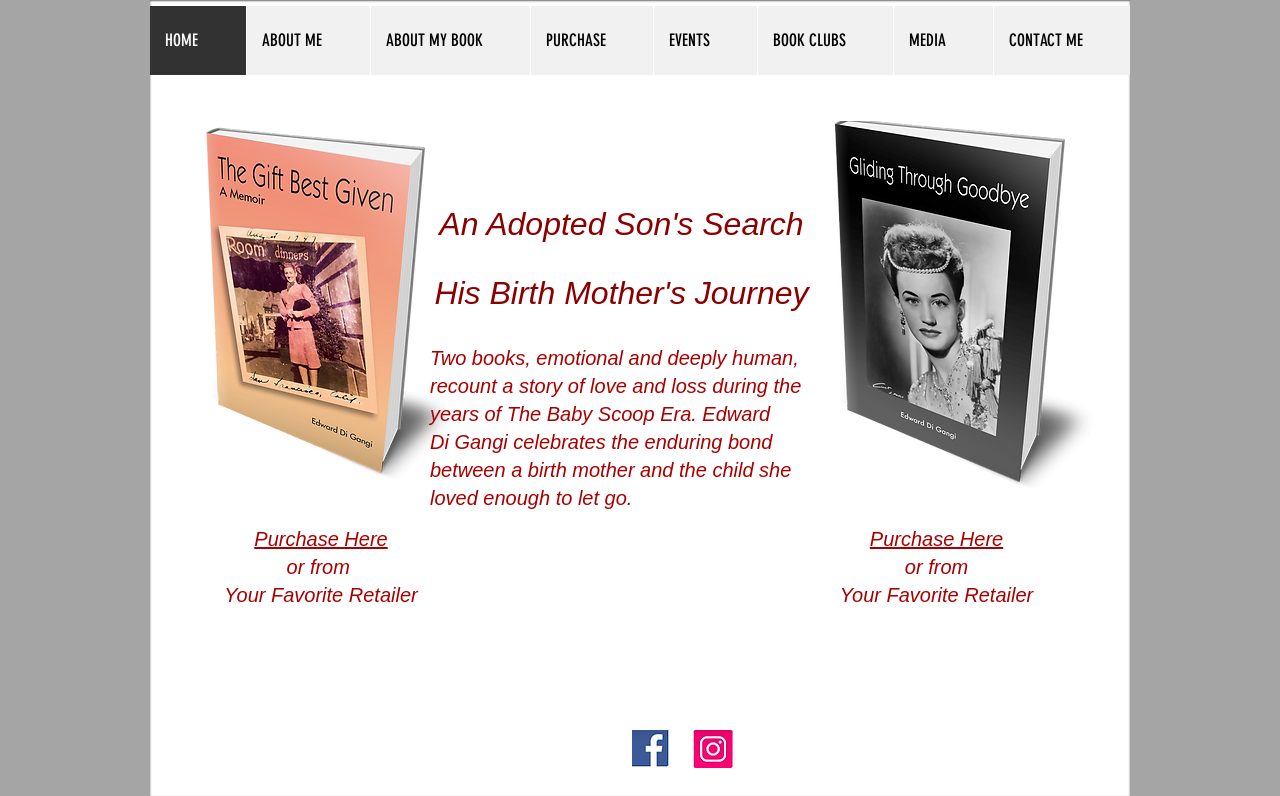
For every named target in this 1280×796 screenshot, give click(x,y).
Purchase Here (320, 539)
